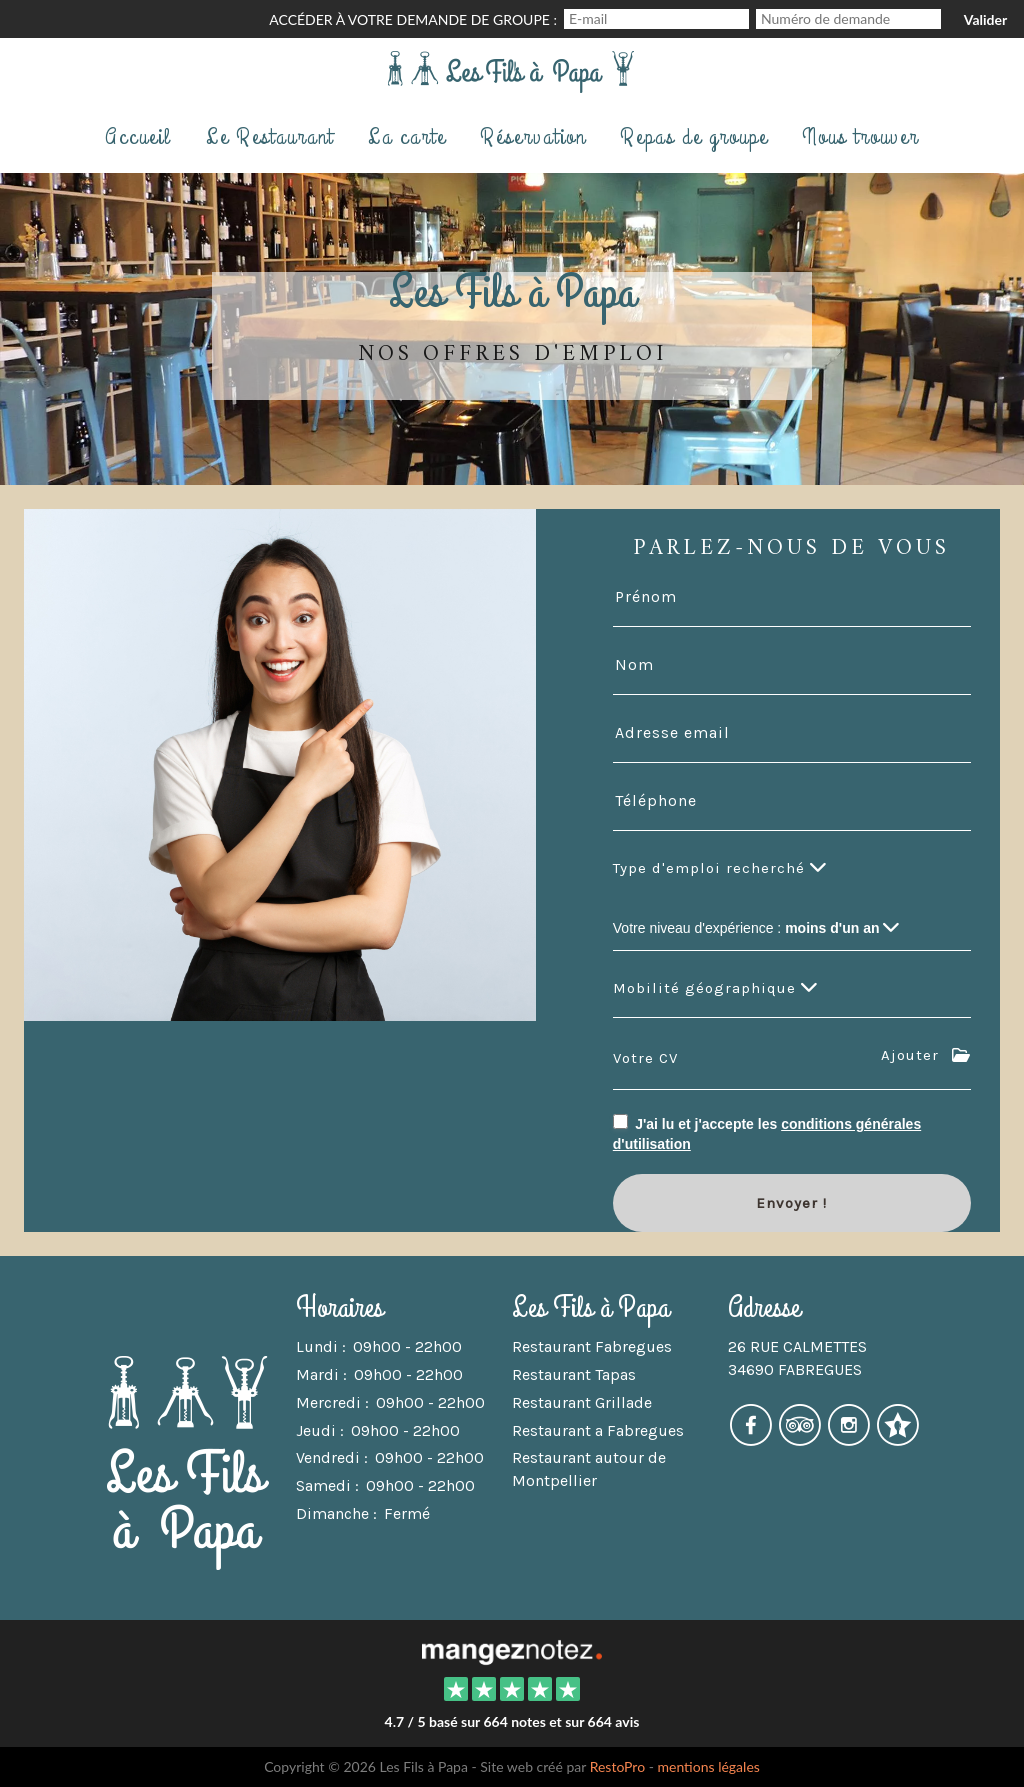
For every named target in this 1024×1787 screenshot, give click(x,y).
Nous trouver (860, 136)
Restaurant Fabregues (592, 1346)
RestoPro (618, 1766)
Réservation (533, 136)
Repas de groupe (694, 136)
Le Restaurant (270, 136)
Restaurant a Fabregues (598, 1430)
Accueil (138, 136)
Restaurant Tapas (574, 1374)
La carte (407, 136)
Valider (985, 19)
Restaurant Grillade (582, 1402)
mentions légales (709, 1766)
